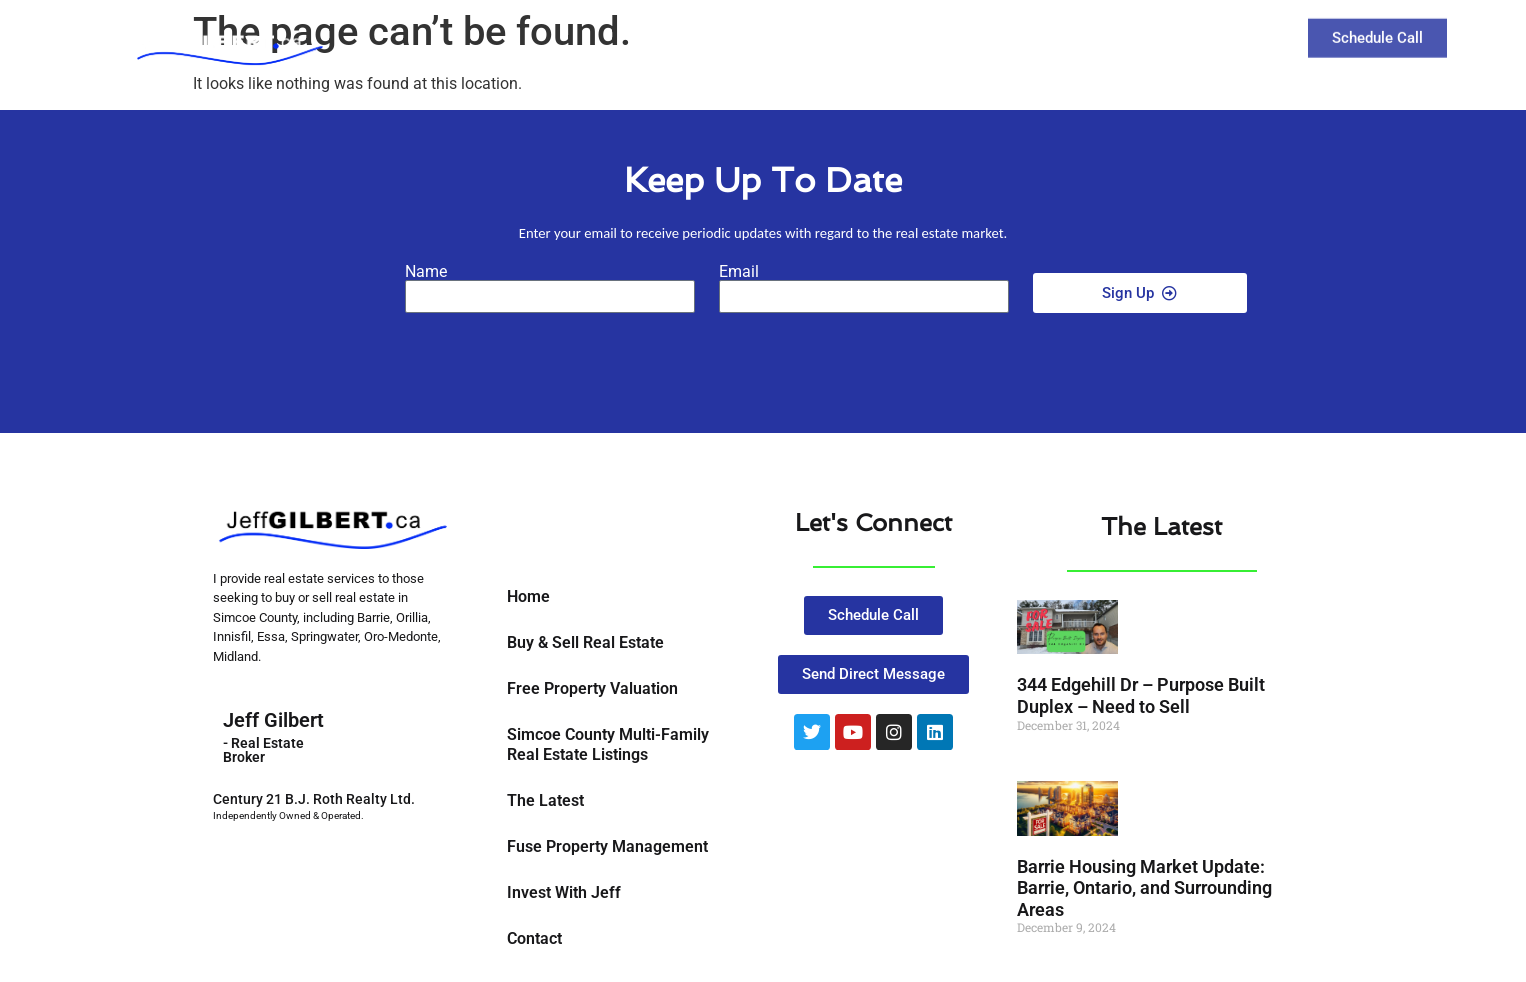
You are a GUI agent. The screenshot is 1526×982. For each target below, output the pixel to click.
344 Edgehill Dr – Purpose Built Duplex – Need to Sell (1141, 695)
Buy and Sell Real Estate (902, 37)
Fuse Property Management (607, 846)
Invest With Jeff (564, 892)
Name (426, 272)
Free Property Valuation (592, 688)
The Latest (1077, 36)
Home (528, 596)
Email (739, 272)
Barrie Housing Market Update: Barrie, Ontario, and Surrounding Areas (1144, 888)
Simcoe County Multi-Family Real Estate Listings (608, 744)
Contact (1183, 36)
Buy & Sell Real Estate (585, 642)
